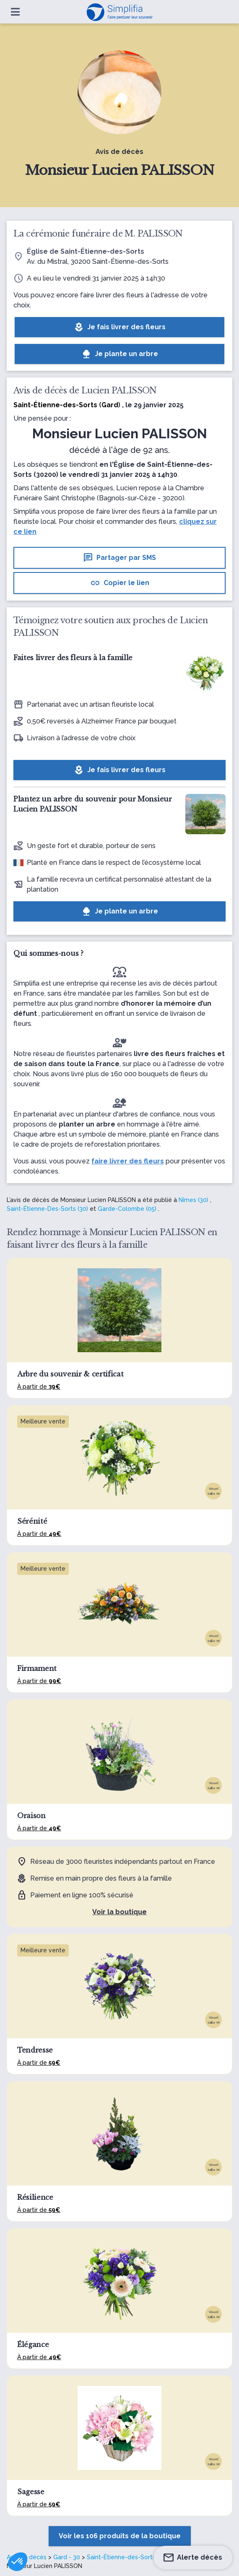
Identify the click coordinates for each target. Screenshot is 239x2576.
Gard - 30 (66, 2557)
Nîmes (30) (193, 1200)
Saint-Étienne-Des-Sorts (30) (47, 1208)
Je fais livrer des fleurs (120, 327)
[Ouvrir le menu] (15, 11)
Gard (109, 405)
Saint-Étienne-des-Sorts (121, 2557)
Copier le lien (119, 583)
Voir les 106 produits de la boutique (120, 2536)
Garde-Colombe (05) (127, 1208)
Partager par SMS (119, 558)
